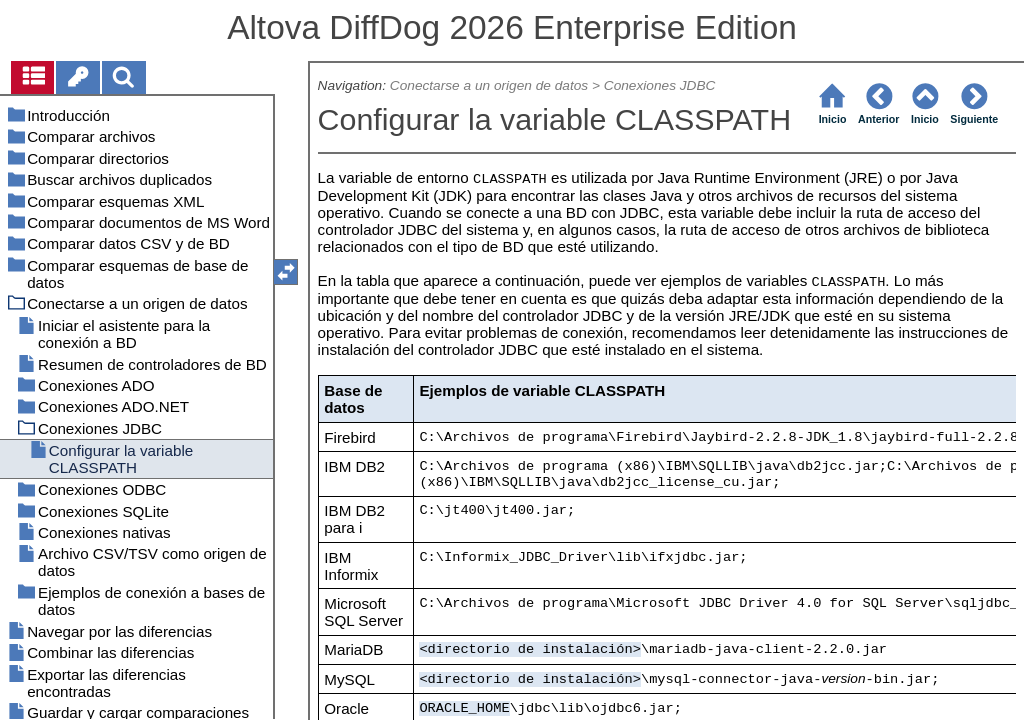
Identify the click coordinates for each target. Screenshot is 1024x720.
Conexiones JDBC (660, 85)
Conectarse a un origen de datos (489, 85)
